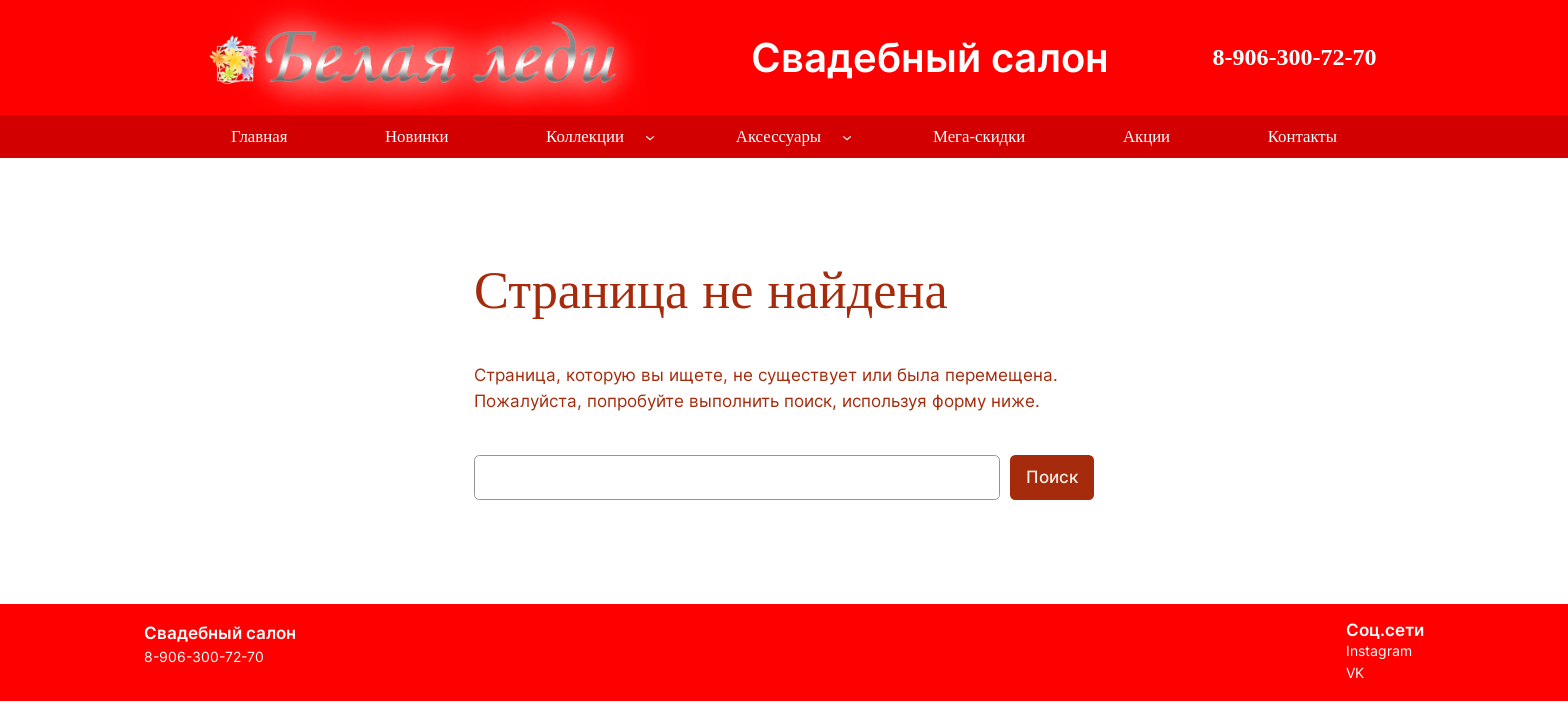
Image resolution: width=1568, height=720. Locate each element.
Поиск (1052, 477)
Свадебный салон (930, 57)
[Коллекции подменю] (650, 137)
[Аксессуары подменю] (847, 137)
